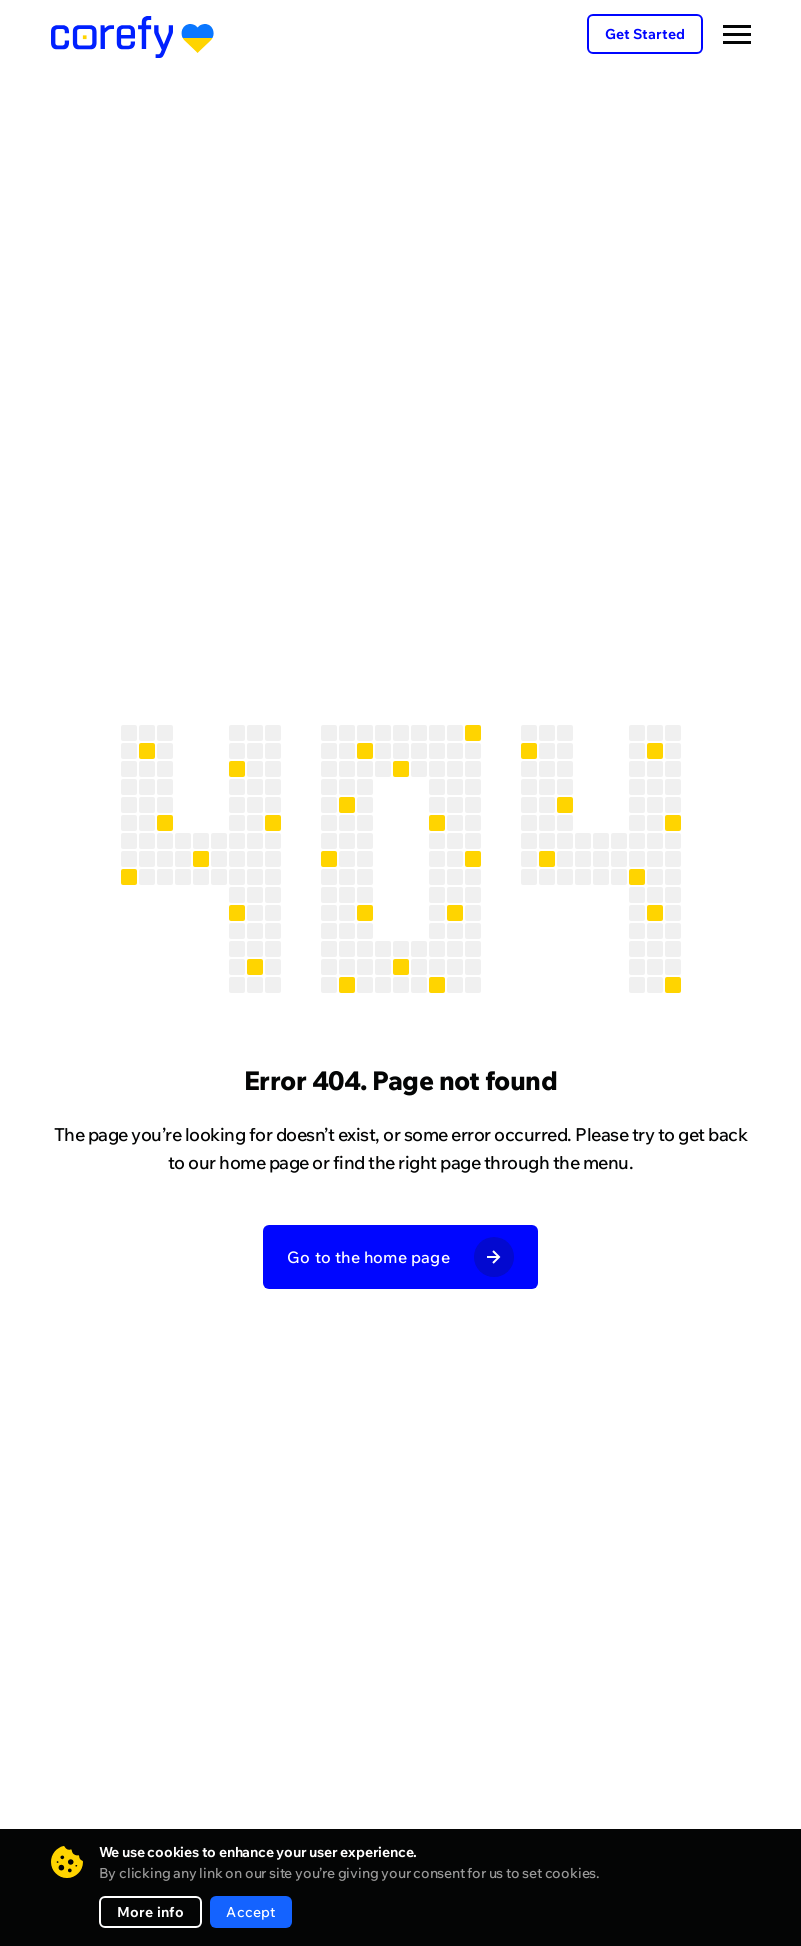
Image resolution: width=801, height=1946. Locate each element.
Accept (250, 1912)
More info (151, 1912)
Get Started (645, 34)
